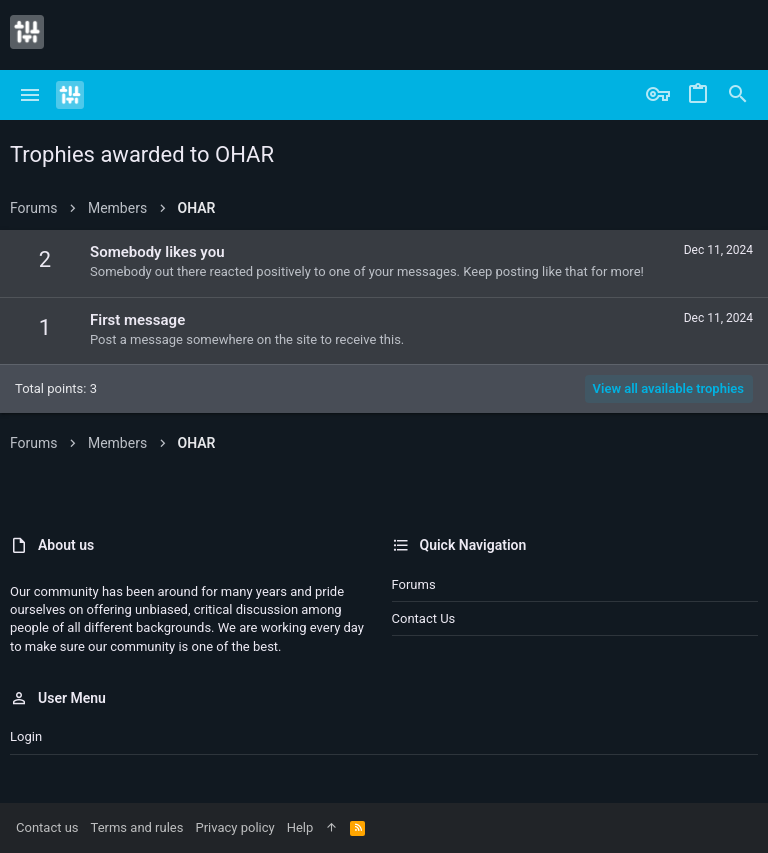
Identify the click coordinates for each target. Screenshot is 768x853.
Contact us (424, 618)
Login (26, 736)
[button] (30, 95)
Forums (414, 584)
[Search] (738, 95)
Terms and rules (137, 827)
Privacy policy (234, 827)
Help (300, 827)
